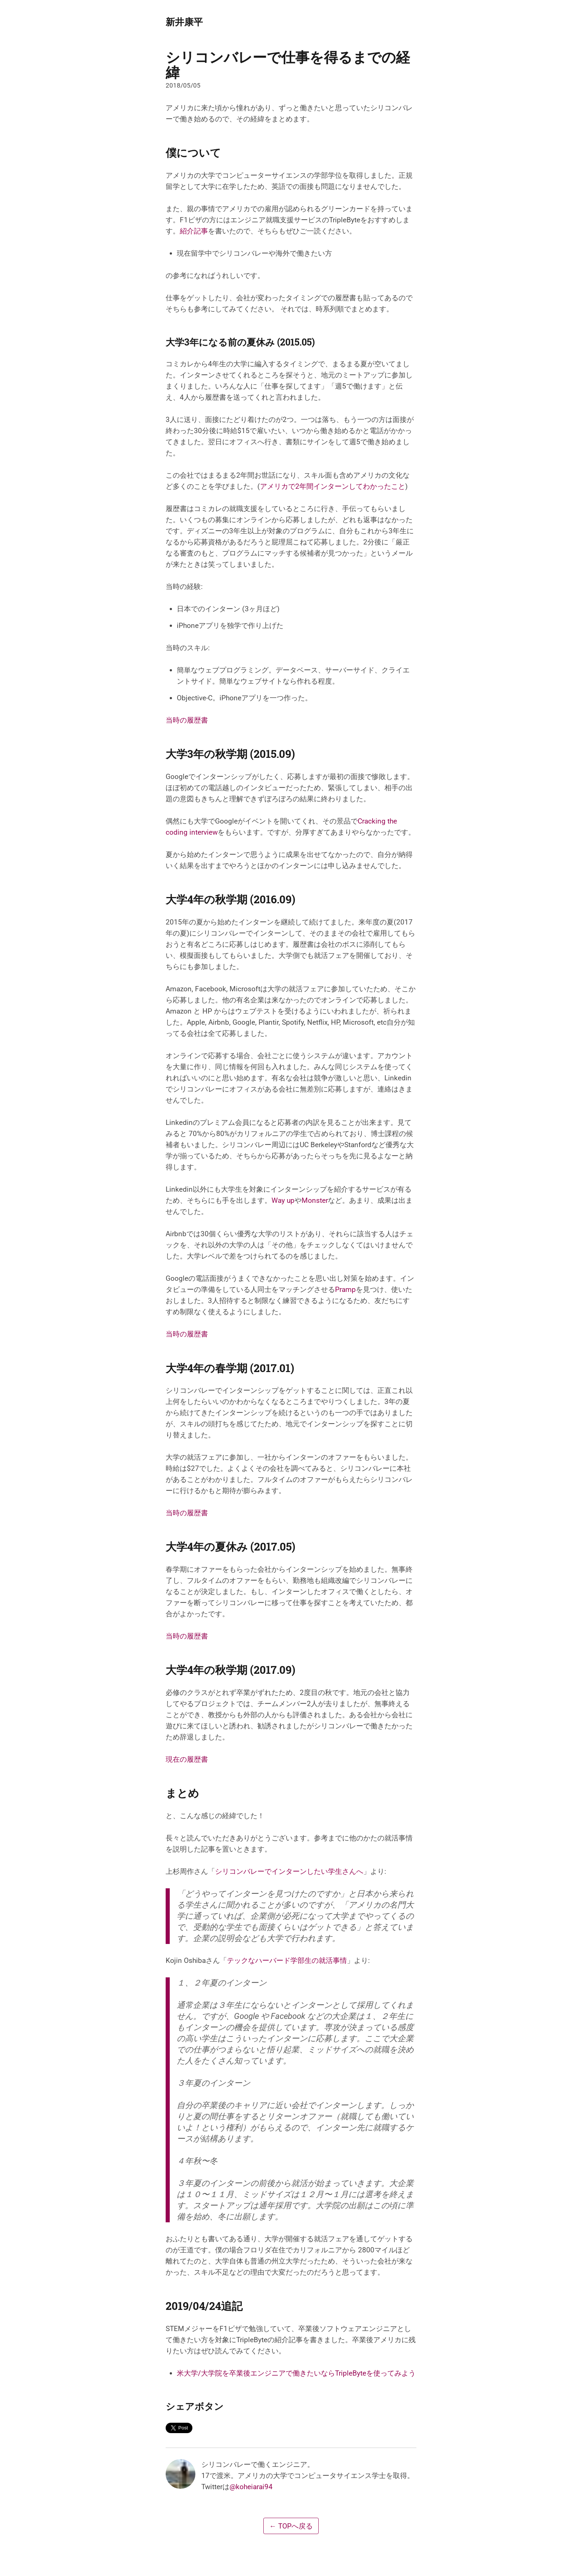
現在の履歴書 (187, 1759)
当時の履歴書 (187, 720)
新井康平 (184, 22)
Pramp (345, 1289)
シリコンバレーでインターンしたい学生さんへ (289, 1871)
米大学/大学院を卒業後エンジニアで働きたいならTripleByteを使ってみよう (296, 2373)
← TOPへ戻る (291, 2525)
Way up (283, 1200)
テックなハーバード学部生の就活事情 (287, 1960)
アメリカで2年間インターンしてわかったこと (332, 486)
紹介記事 (194, 231)
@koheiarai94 (251, 2486)
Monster (315, 1200)
